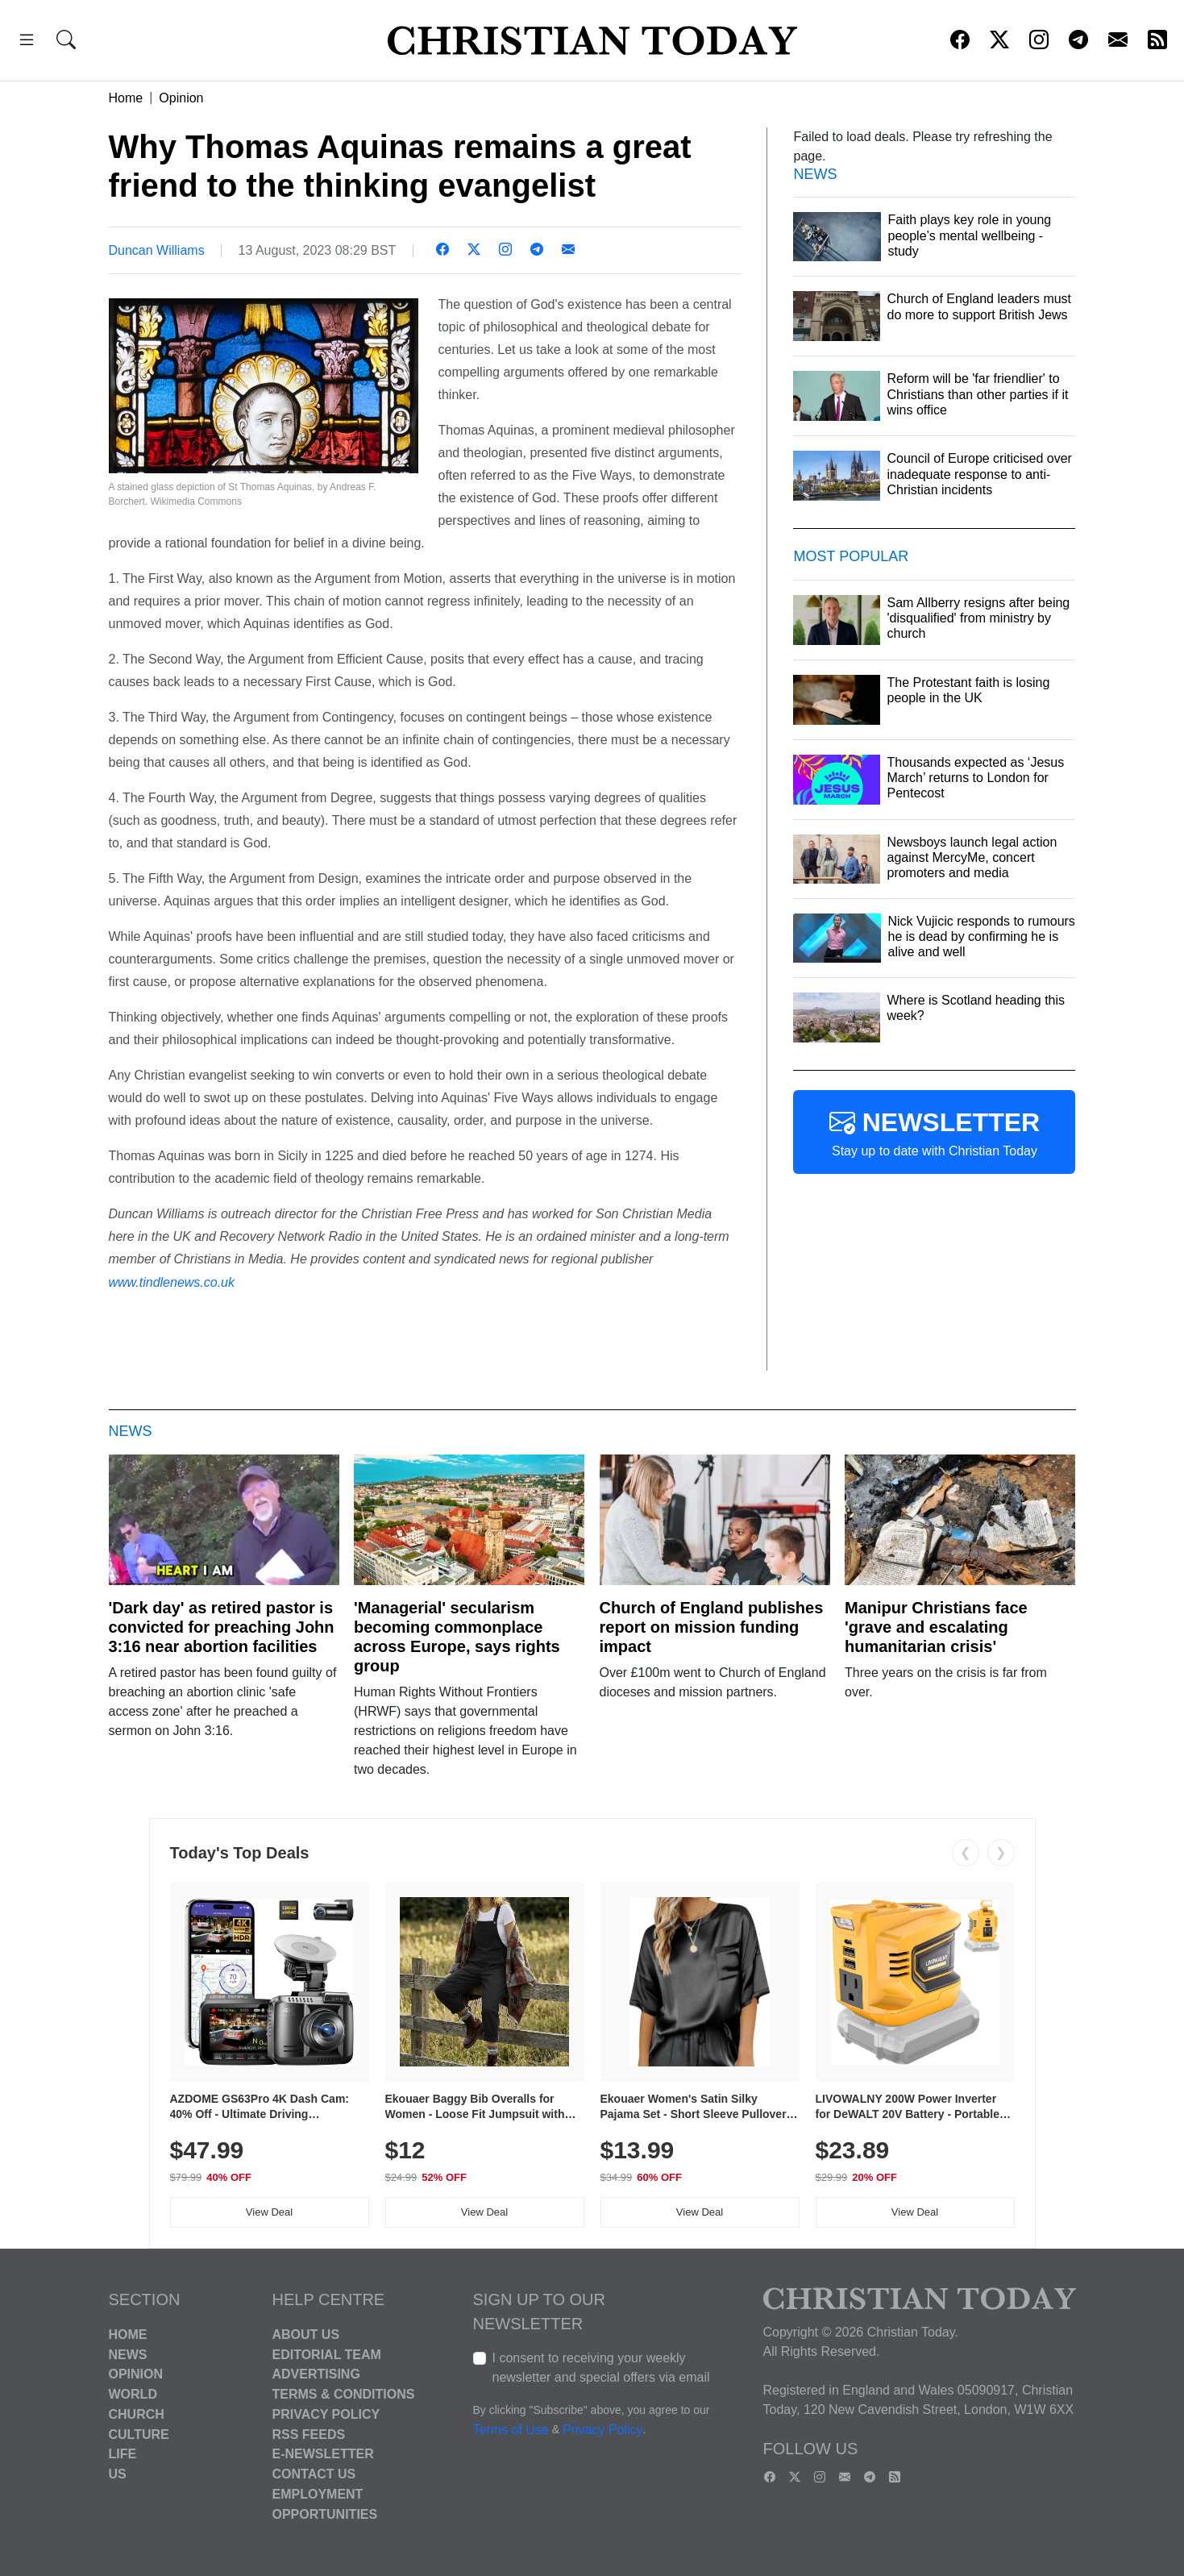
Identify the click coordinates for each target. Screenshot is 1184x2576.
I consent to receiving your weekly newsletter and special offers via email (601, 2367)
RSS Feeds (309, 2434)
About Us (306, 2334)
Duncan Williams (157, 250)
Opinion (181, 98)
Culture (139, 2434)
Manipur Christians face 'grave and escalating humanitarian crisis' (936, 1627)
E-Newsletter (323, 2454)
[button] (26, 42)
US (118, 2474)
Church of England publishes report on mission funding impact (712, 1627)
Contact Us (314, 2474)
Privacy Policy (326, 2414)
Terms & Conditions (343, 2394)
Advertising (316, 2374)
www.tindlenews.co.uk (172, 1281)
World (133, 2394)
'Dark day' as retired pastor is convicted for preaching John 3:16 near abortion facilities (221, 1627)
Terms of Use (511, 2430)
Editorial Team (326, 2354)
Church (136, 2414)
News (128, 2354)
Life (123, 2454)
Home (126, 98)
